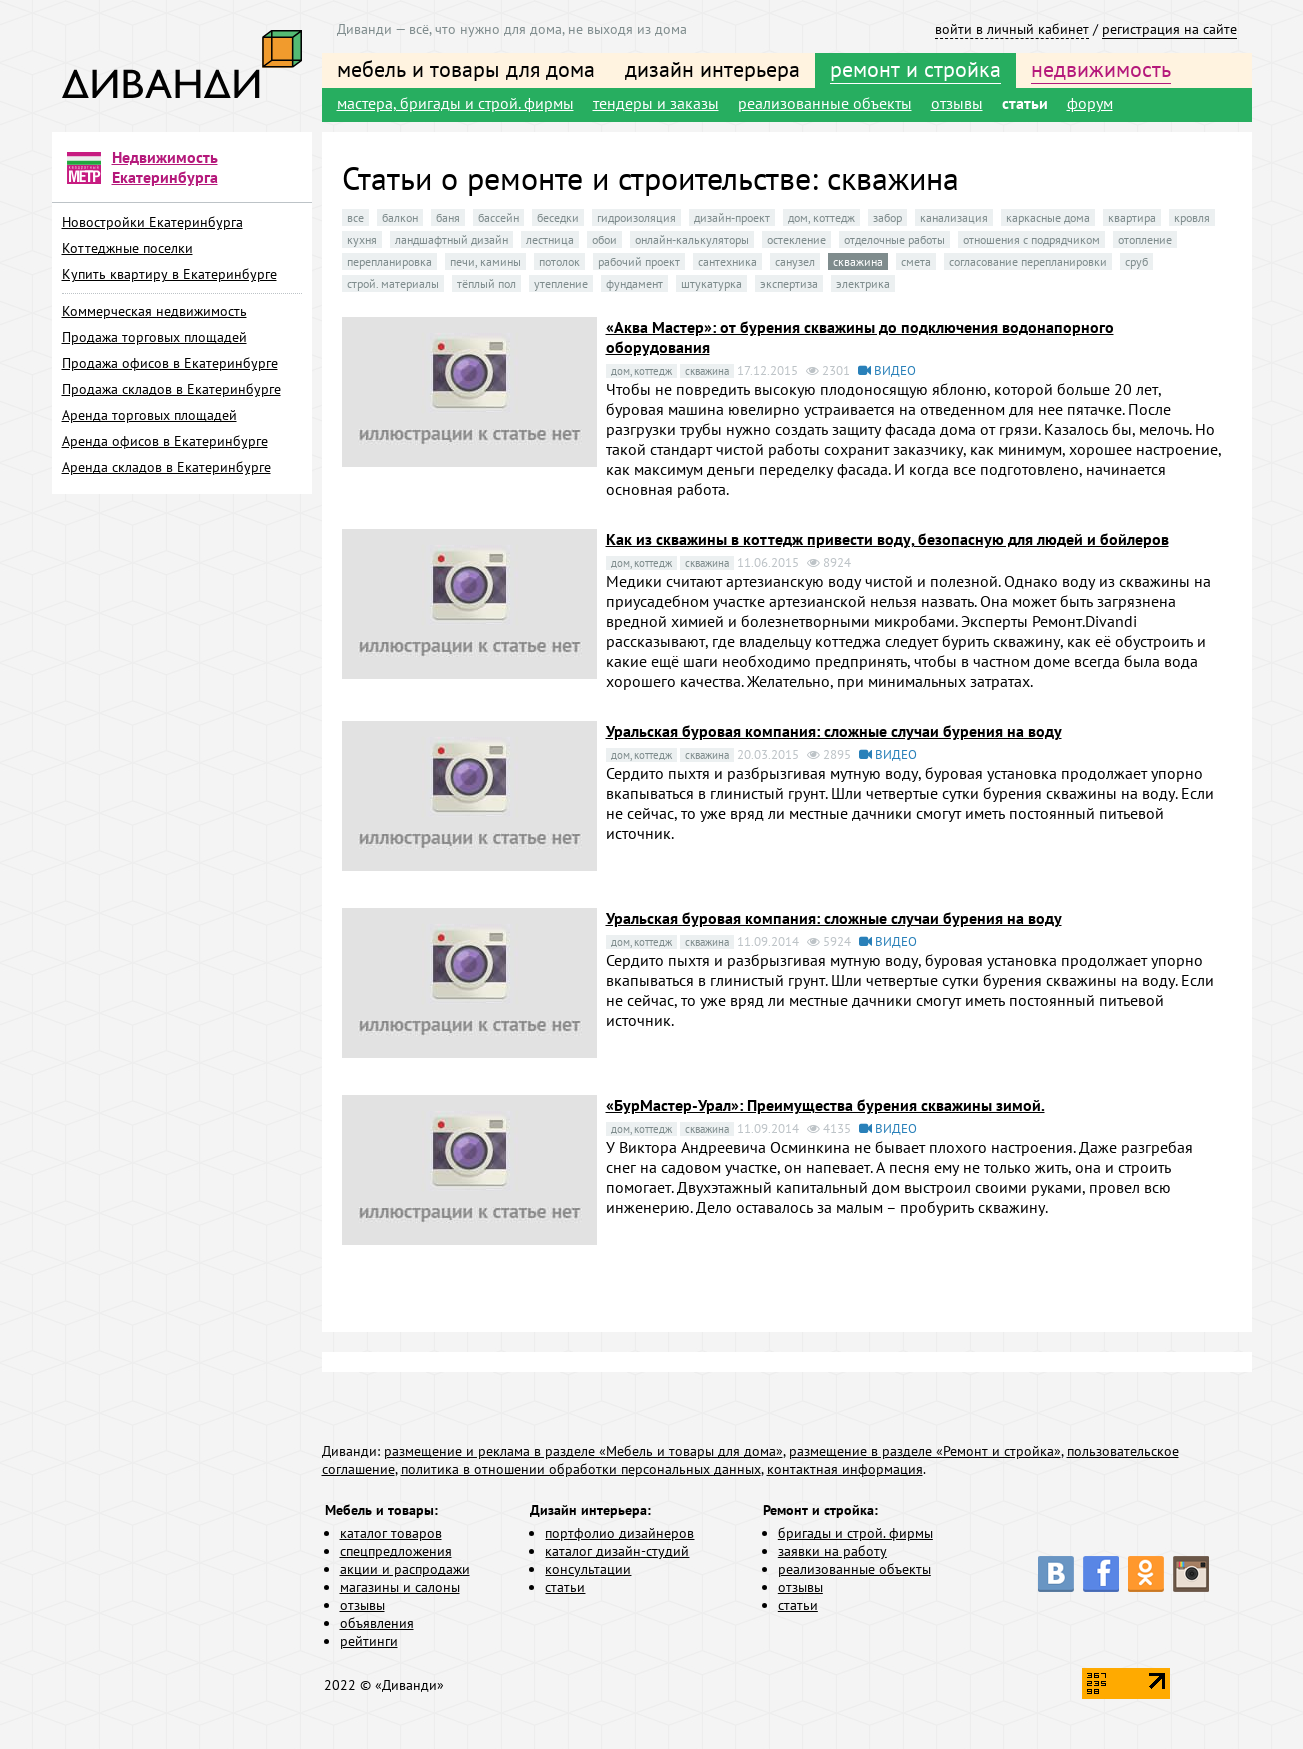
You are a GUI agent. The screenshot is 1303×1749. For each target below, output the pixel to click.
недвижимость (1101, 69)
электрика (863, 283)
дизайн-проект (732, 217)
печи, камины (485, 261)
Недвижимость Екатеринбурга (165, 167)
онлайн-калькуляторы (692, 239)
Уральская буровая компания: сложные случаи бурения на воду (834, 731)
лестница (550, 239)
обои (604, 239)
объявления (377, 1623)
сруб (1136, 261)
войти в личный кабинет (1012, 29)
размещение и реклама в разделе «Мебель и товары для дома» (583, 1451)
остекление (796, 239)
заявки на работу (832, 1551)
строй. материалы (393, 283)
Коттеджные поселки (127, 248)
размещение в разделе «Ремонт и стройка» (925, 1451)
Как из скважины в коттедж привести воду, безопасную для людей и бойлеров (887, 539)
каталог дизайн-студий (617, 1551)
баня (448, 217)
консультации (588, 1569)
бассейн (498, 217)
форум (1090, 103)
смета (916, 261)
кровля (1192, 217)
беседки (558, 217)
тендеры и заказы (656, 103)
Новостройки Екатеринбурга (152, 222)
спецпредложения (396, 1551)
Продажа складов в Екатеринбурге (171, 389)
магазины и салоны (400, 1587)
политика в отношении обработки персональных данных (581, 1469)
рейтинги (369, 1641)
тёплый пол (486, 283)
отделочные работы (894, 239)
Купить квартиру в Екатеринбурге (169, 274)
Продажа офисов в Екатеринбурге (170, 363)
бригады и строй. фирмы (855, 1533)
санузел (795, 261)
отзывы (957, 103)
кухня (362, 239)
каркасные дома (1048, 217)
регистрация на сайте (1169, 29)
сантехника (727, 261)
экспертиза (789, 283)
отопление (1145, 239)
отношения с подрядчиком (1031, 239)
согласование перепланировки (1028, 261)
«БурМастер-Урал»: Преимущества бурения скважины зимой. (825, 1105)
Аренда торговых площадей (149, 415)
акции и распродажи (405, 1569)
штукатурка (711, 283)
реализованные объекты (825, 103)
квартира (1132, 217)
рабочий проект (639, 261)
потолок (559, 261)
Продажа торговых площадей (154, 337)
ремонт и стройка (915, 69)
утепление (561, 283)
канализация (954, 217)
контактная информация (845, 1469)
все (355, 217)
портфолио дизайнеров (619, 1533)
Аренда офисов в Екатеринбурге (165, 441)
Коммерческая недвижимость (154, 311)
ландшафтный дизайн (451, 239)
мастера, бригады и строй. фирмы (455, 103)
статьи (1025, 103)
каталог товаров (391, 1533)
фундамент (634, 283)
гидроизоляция (636, 217)
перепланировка (389, 261)
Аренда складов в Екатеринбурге (166, 467)
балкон (400, 217)
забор (887, 217)
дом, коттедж (821, 217)
